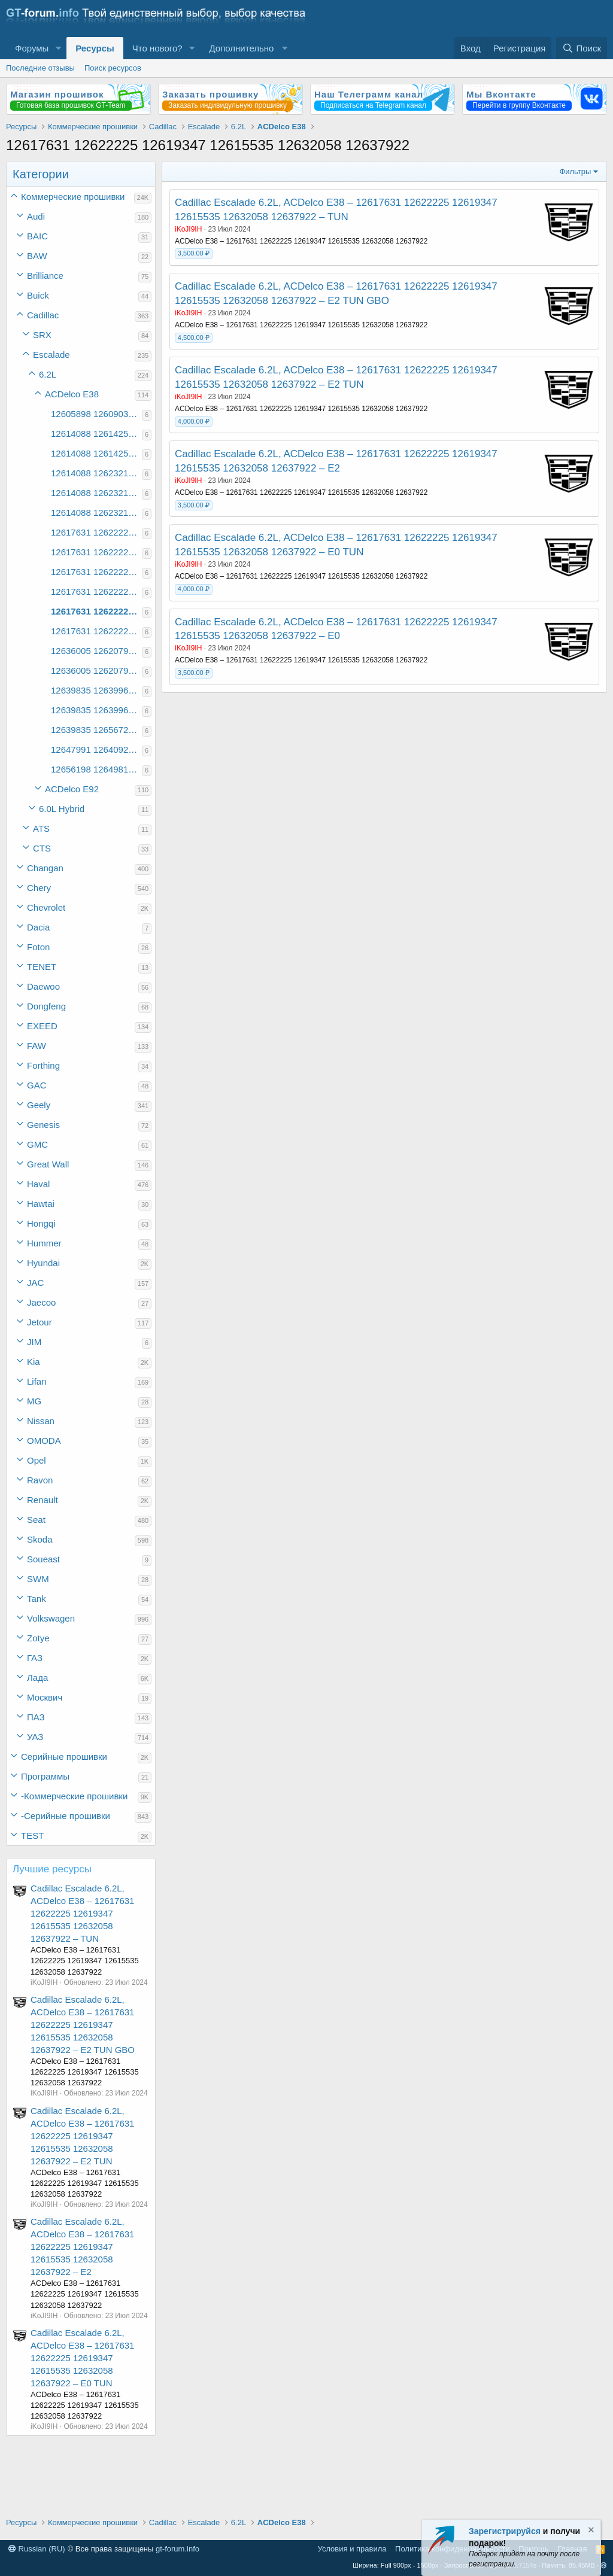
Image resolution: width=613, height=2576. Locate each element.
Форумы (31, 48)
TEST (32, 1835)
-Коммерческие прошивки (74, 1796)
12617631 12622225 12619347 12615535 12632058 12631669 (96, 591)
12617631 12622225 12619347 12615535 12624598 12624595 (96, 572)
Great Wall (48, 1164)
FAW (36, 1046)
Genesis (43, 1125)
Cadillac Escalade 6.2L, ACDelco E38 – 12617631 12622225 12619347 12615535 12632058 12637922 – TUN (82, 1913)
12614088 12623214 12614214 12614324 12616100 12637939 (96, 512)
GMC (37, 1144)
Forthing (43, 1065)
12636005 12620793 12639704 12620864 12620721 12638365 (96, 670)
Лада (37, 1677)
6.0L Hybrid (61, 809)
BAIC (37, 236)
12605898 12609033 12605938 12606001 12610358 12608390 (96, 414)
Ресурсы (94, 48)
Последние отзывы (40, 67)
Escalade (51, 354)
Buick (38, 295)
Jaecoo (41, 1302)
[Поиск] (581, 48)
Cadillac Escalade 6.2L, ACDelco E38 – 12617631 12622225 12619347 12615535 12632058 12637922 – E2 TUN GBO (83, 2024)
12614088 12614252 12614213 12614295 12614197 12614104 (96, 433)
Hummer (44, 1243)
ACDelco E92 (72, 789)
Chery (39, 888)
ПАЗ (36, 1717)
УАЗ (35, 1737)
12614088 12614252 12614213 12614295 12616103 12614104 (96, 453)
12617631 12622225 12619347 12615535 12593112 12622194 (96, 552)
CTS (42, 848)
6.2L (47, 374)
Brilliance (45, 275)
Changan (45, 868)
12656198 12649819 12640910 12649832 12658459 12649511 (96, 769)
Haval (38, 1184)
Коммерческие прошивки (73, 196)
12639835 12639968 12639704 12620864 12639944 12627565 (96, 710)
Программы (45, 1776)
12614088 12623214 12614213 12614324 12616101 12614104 (96, 493)
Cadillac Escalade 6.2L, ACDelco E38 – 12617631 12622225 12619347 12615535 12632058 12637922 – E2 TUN (82, 2136)
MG (34, 1401)
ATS (41, 828)
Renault (42, 1500)
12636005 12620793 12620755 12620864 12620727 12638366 (96, 651)
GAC (37, 1085)
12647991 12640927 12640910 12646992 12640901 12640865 (96, 749)
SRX (42, 335)
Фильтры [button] (575, 171)
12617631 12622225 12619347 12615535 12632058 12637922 (96, 611)
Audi (36, 216)
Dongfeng (46, 1006)
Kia (33, 1362)
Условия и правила (352, 2548)
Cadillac (43, 315)
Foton (38, 947)
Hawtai (40, 1204)
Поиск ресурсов (112, 67)
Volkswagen (51, 1618)
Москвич (44, 1697)
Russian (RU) (36, 2548)
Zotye (38, 1638)
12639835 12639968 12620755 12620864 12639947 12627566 (96, 690)
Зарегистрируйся (505, 2531)
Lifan (37, 1381)
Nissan (40, 1421)
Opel (36, 1460)
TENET (41, 967)
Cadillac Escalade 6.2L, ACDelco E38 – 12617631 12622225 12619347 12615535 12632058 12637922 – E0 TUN (82, 2358)
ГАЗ (35, 1658)
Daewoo (43, 986)
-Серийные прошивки (65, 1816)
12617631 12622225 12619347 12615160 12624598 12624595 (96, 532)
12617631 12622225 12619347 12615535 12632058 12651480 (96, 631)
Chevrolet (46, 907)
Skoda (40, 1539)
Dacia (38, 927)
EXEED (42, 1026)
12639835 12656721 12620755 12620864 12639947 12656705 (96, 730)
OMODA (44, 1440)
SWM (38, 1579)
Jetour (39, 1322)
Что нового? (157, 48)
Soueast (43, 1559)
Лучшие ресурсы (52, 1869)
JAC (35, 1283)
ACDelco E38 (72, 394)
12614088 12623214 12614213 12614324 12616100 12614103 (96, 473)
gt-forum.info (177, 2548)
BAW (37, 256)
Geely (38, 1105)
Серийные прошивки (64, 1756)
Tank (36, 1598)
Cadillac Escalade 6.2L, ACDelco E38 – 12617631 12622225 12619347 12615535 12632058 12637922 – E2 (82, 2246)
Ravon (40, 1480)
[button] (58, 48)
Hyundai (43, 1263)
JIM (34, 1342)
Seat (36, 1519)
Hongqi (41, 1223)
